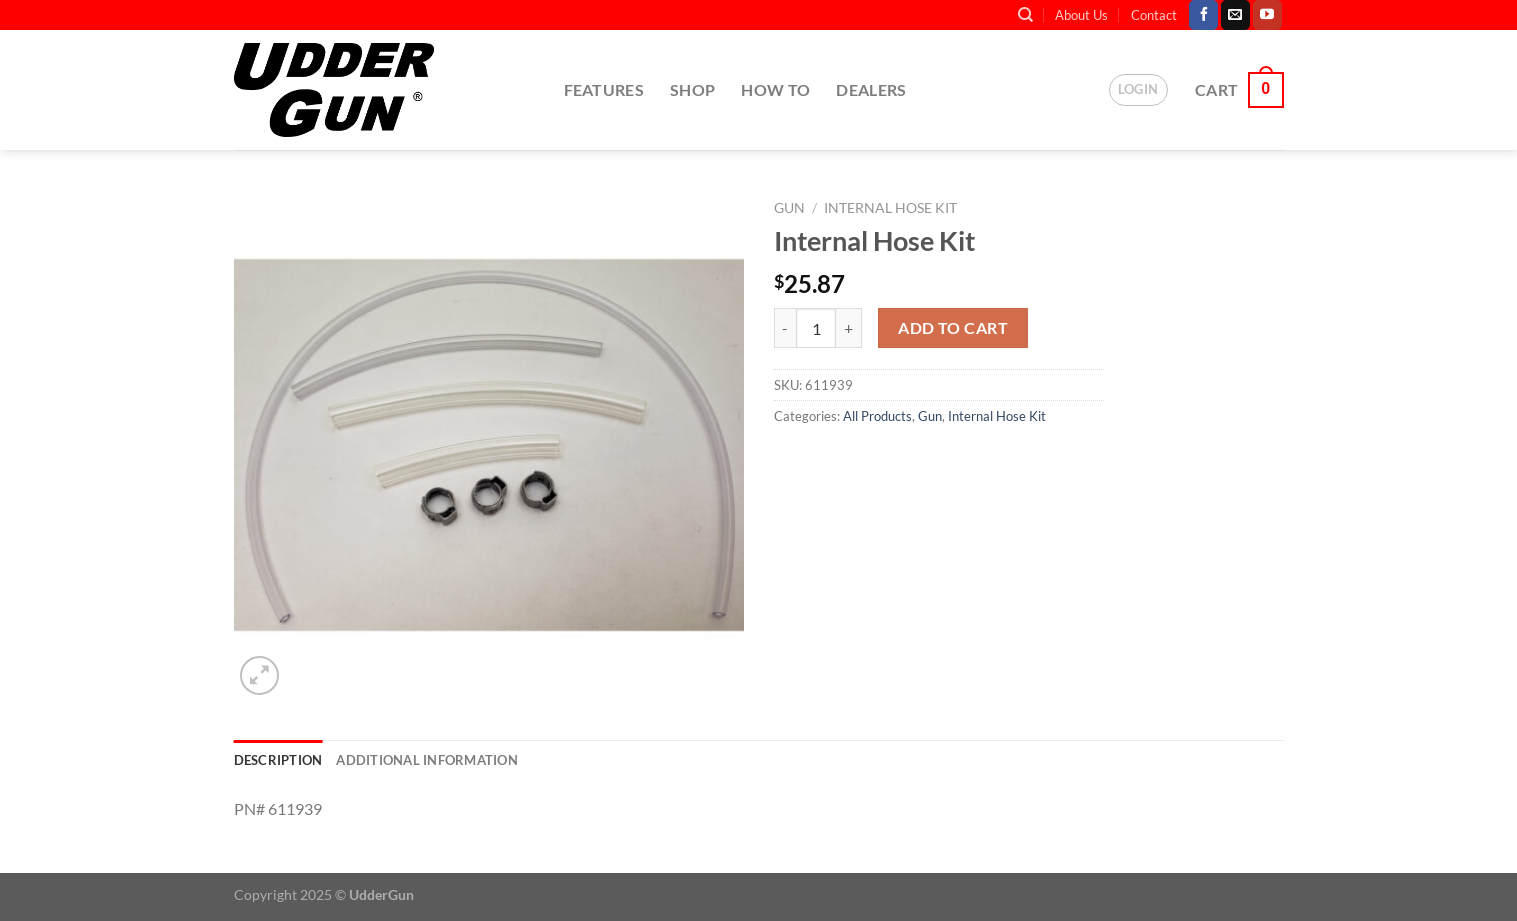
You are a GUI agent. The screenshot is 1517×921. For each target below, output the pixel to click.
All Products (877, 416)
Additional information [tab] (427, 760)
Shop (692, 89)
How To (775, 89)
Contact (1154, 15)
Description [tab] (278, 760)
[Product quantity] (816, 328)
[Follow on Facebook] (1203, 15)
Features (604, 89)
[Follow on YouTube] (1267, 15)
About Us (1081, 15)
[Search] (1025, 15)
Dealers (871, 89)
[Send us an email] (1235, 15)
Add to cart (953, 328)
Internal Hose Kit (890, 208)
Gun (789, 208)
